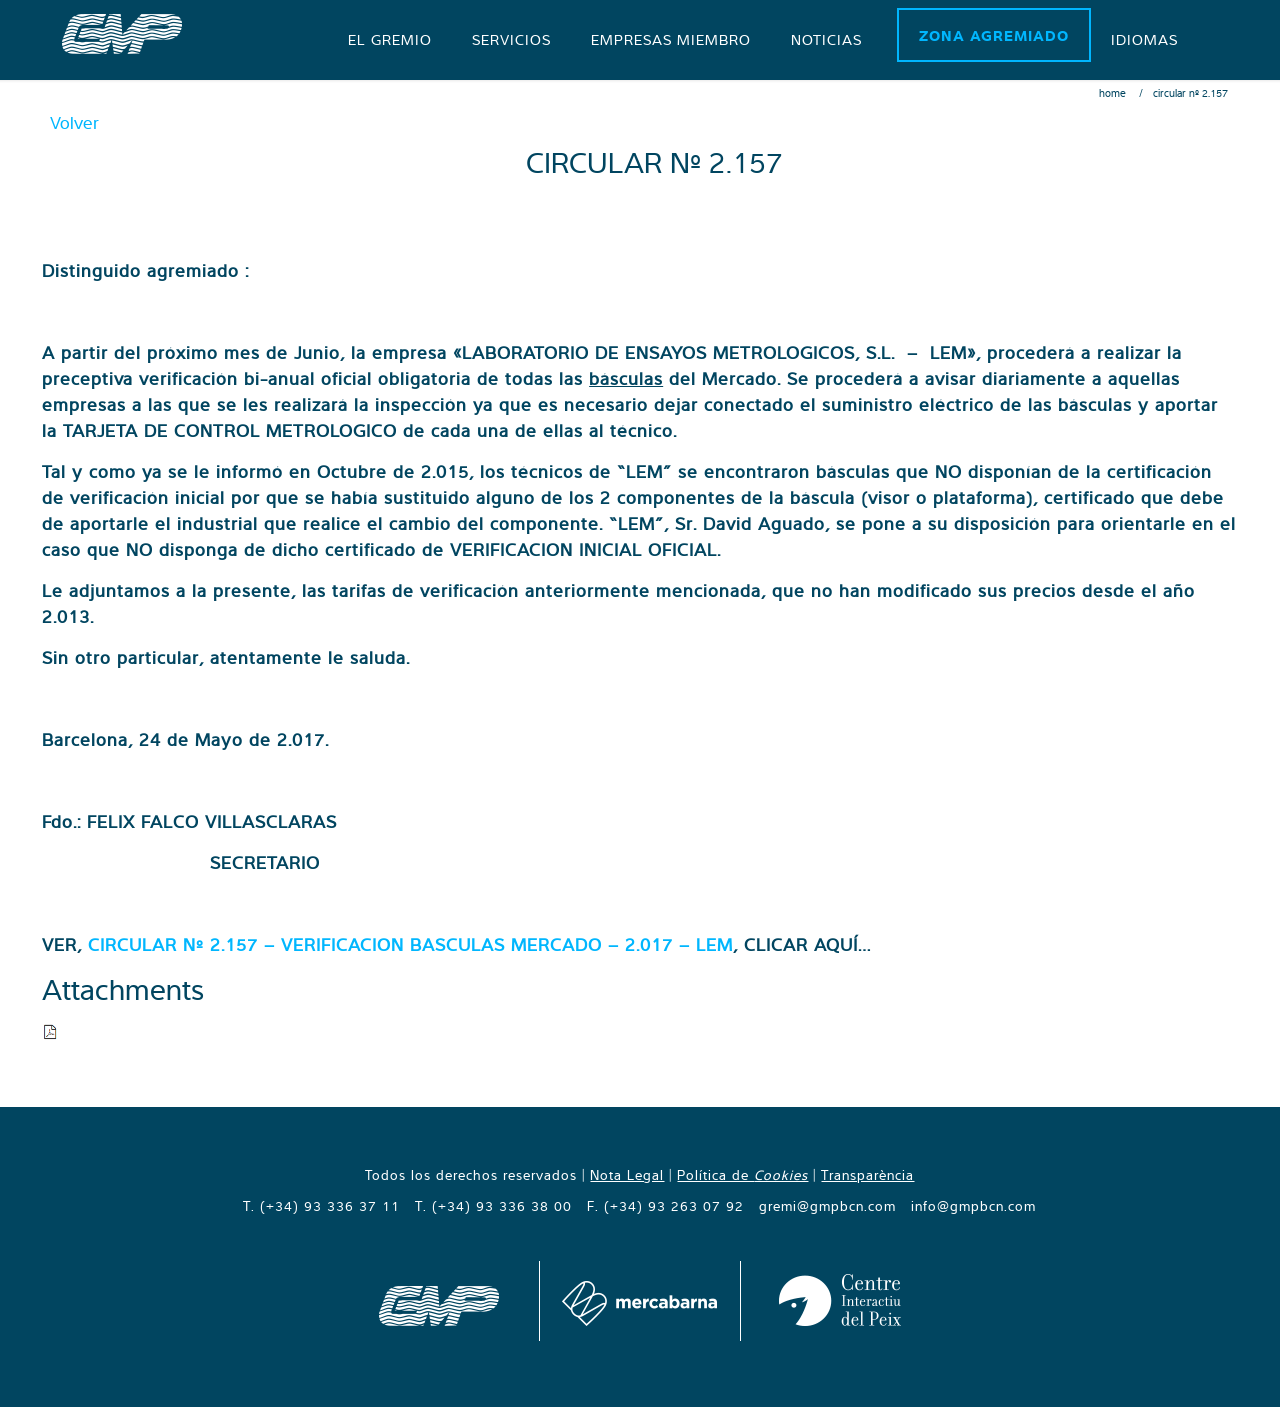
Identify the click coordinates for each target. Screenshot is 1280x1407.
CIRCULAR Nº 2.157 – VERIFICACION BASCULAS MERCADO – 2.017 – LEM (410, 944)
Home (1112, 93)
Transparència (867, 1175)
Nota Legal (627, 1175)
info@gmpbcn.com (973, 1206)
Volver (74, 122)
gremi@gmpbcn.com (827, 1206)
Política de (742, 1175)
